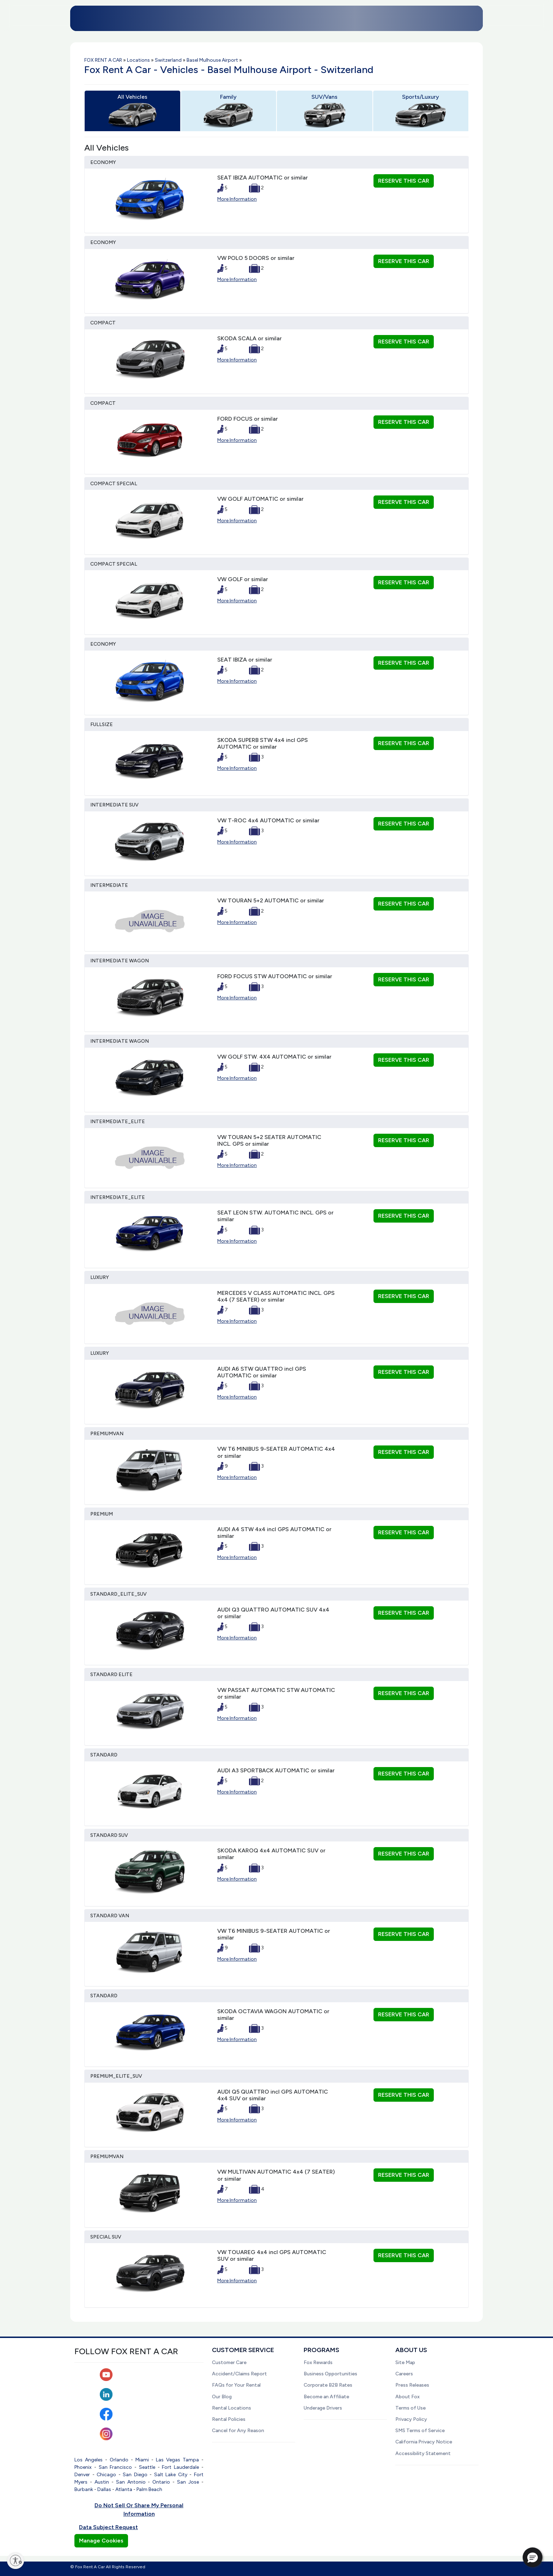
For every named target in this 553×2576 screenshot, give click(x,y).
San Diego (135, 2475)
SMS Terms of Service (420, 2431)
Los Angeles (88, 2460)
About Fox (407, 2397)
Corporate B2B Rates (328, 2385)
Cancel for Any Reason (238, 2431)
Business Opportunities (330, 2374)
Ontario (161, 2482)
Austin (102, 2482)
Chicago (106, 2475)
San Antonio (131, 2482)
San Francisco (115, 2467)
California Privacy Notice (423, 2442)
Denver (82, 2475)
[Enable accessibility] (15, 2560)
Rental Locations (231, 2408)
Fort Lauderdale (180, 2467)
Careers (404, 2374)
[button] (532, 2557)
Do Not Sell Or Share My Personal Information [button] (139, 2509)
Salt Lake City (170, 2475)
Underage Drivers (323, 2408)
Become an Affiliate (326, 2397)
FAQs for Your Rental (236, 2385)
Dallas (104, 2489)
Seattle (147, 2467)
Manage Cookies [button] (101, 2540)
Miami (142, 2460)
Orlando (119, 2460)
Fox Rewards (318, 2362)
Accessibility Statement (423, 2453)
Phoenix (83, 2467)
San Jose (188, 2482)
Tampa (191, 2460)
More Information (237, 199)
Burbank (83, 2489)
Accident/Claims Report (239, 2374)
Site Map (405, 2362)
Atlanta (123, 2489)
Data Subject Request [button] (108, 2527)
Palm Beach (149, 2489)
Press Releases (412, 2385)
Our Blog (222, 2397)
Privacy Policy (411, 2419)
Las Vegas (168, 2460)
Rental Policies (228, 2419)
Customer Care (229, 2362)
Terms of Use (410, 2408)
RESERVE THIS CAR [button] (403, 180)
